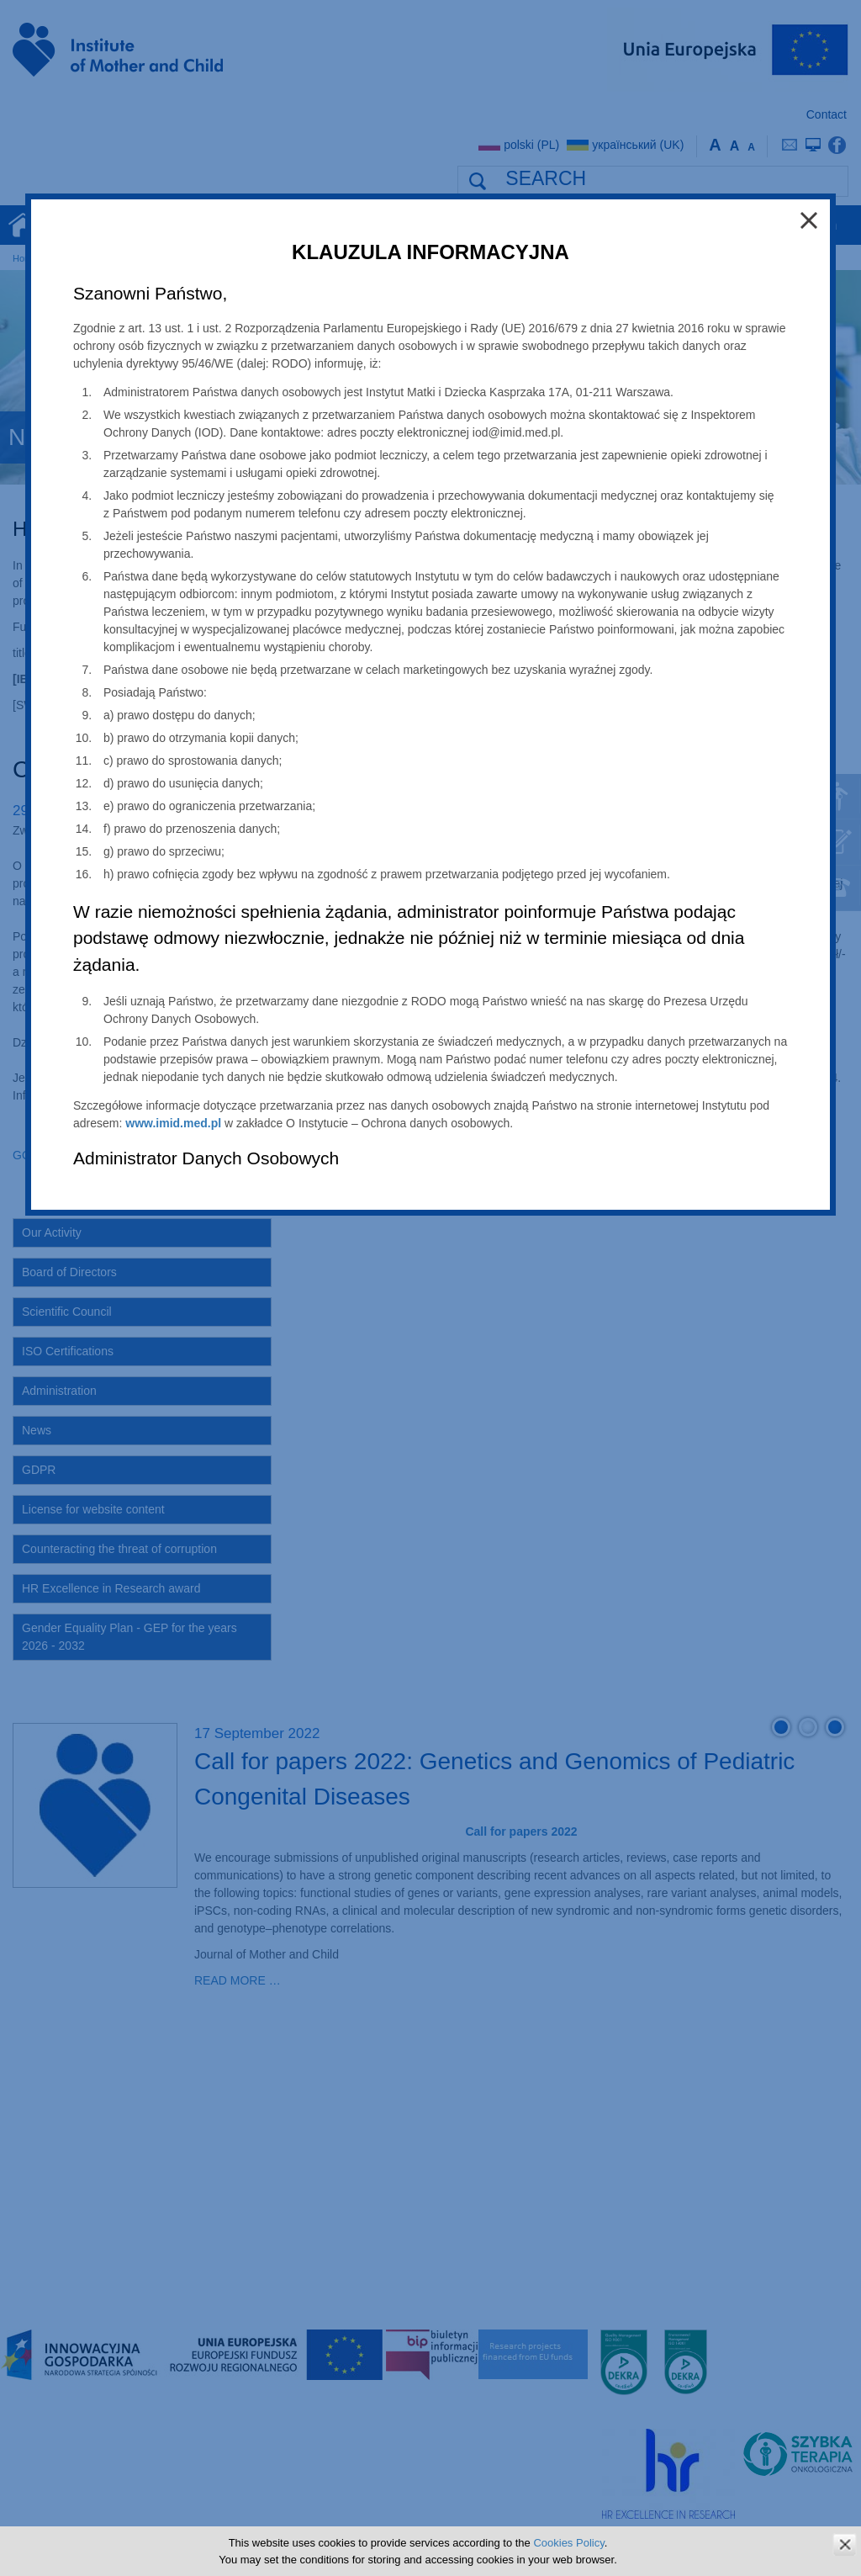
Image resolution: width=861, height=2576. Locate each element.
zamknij (844, 2544)
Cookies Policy (568, 2542)
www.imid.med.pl (173, 1123)
